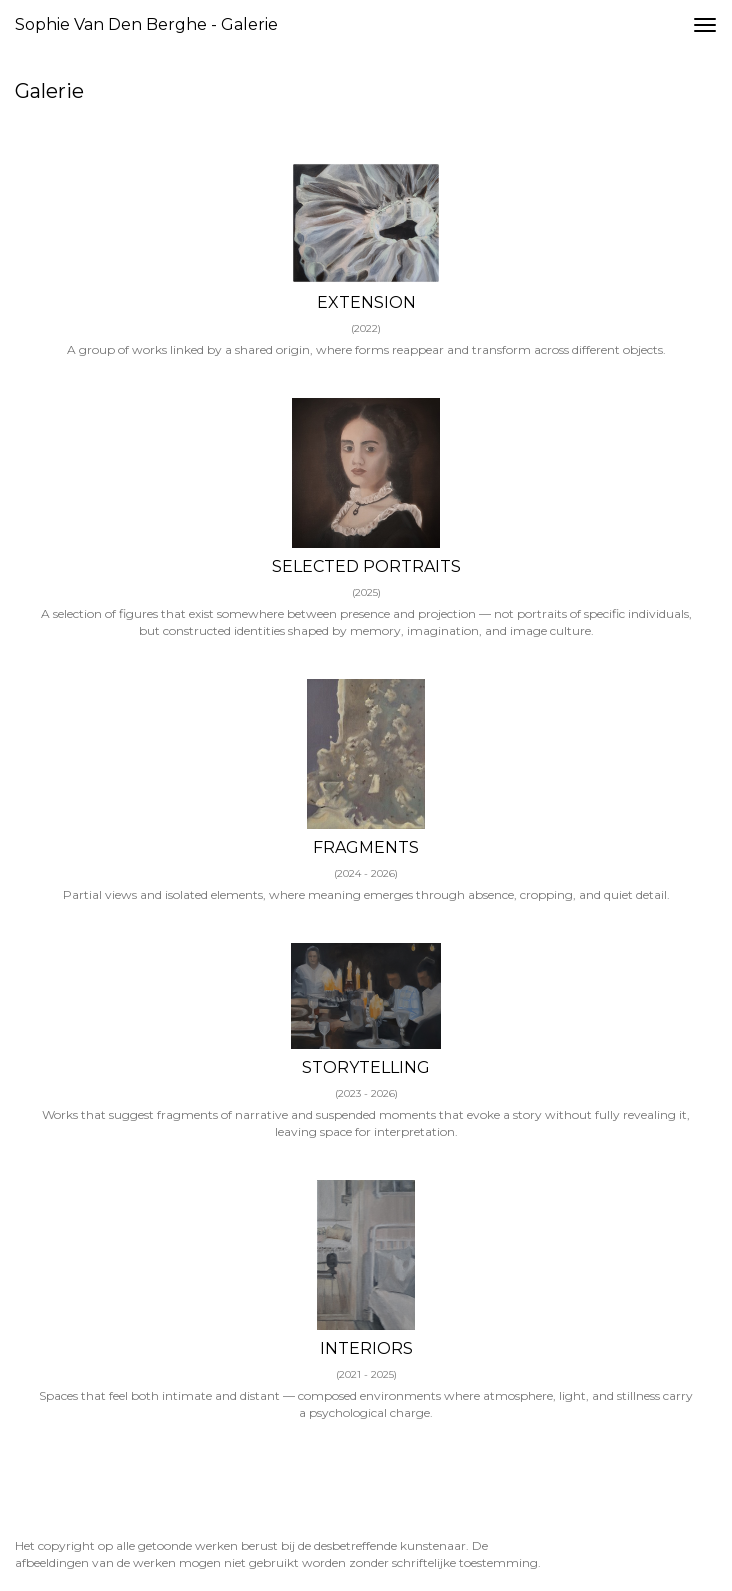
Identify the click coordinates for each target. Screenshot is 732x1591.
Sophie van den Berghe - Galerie (146, 24)
